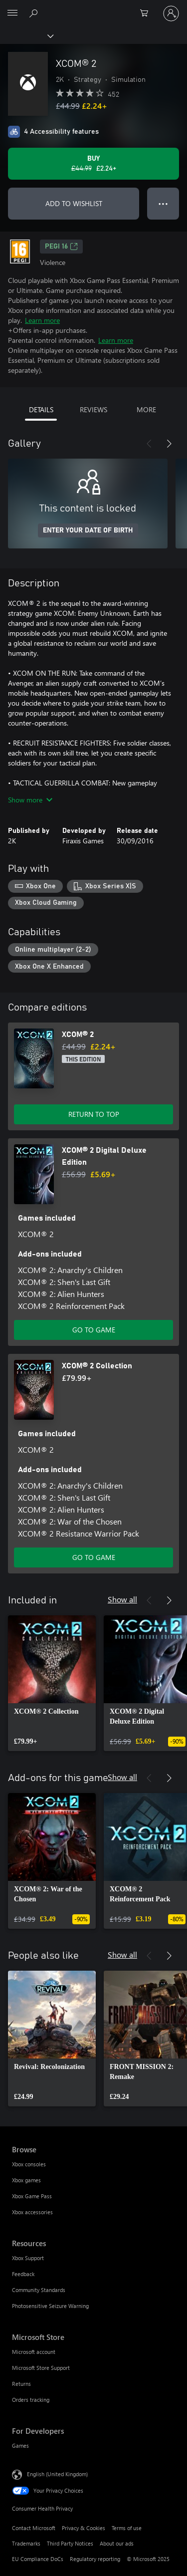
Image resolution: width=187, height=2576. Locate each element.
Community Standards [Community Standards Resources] (38, 2290)
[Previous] (149, 444)
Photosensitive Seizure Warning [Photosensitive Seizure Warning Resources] (50, 2306)
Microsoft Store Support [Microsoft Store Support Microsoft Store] (41, 2367)
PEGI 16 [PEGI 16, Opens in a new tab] (61, 247)
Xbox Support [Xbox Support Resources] (28, 2258)
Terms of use (127, 2528)
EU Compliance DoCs (37, 2559)
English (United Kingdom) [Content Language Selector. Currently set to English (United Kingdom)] (57, 2474)
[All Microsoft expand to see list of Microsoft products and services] (12, 13)
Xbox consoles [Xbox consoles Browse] (29, 2164)
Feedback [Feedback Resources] (23, 2274)
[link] (52, 1683)
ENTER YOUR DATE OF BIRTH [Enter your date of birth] (88, 530)
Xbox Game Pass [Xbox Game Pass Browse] (32, 2196)
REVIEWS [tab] (93, 409)
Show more (30, 799)
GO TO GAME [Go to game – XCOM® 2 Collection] (93, 1557)
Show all (122, 1599)
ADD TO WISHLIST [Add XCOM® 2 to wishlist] (73, 203)
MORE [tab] (146, 409)
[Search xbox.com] (34, 13)
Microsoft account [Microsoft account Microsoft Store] (33, 2351)
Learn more (42, 320)
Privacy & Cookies (83, 2528)
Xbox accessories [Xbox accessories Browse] (32, 2212)
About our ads (117, 2543)
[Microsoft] (93, 7)
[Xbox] (26, 35)
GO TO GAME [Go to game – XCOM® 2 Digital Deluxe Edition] (93, 1329)
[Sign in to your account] (171, 13)
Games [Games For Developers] (20, 2445)
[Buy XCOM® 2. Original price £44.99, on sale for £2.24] (93, 164)
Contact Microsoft (33, 2528)
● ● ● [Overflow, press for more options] (163, 203)
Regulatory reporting (95, 2559)
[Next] (169, 444)
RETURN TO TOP (93, 1114)
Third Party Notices (70, 2543)
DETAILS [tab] (41, 409)
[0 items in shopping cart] (147, 13)
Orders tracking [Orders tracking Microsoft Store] (30, 2399)
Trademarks (26, 2543)
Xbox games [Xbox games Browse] (26, 2180)
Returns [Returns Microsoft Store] (21, 2383)
